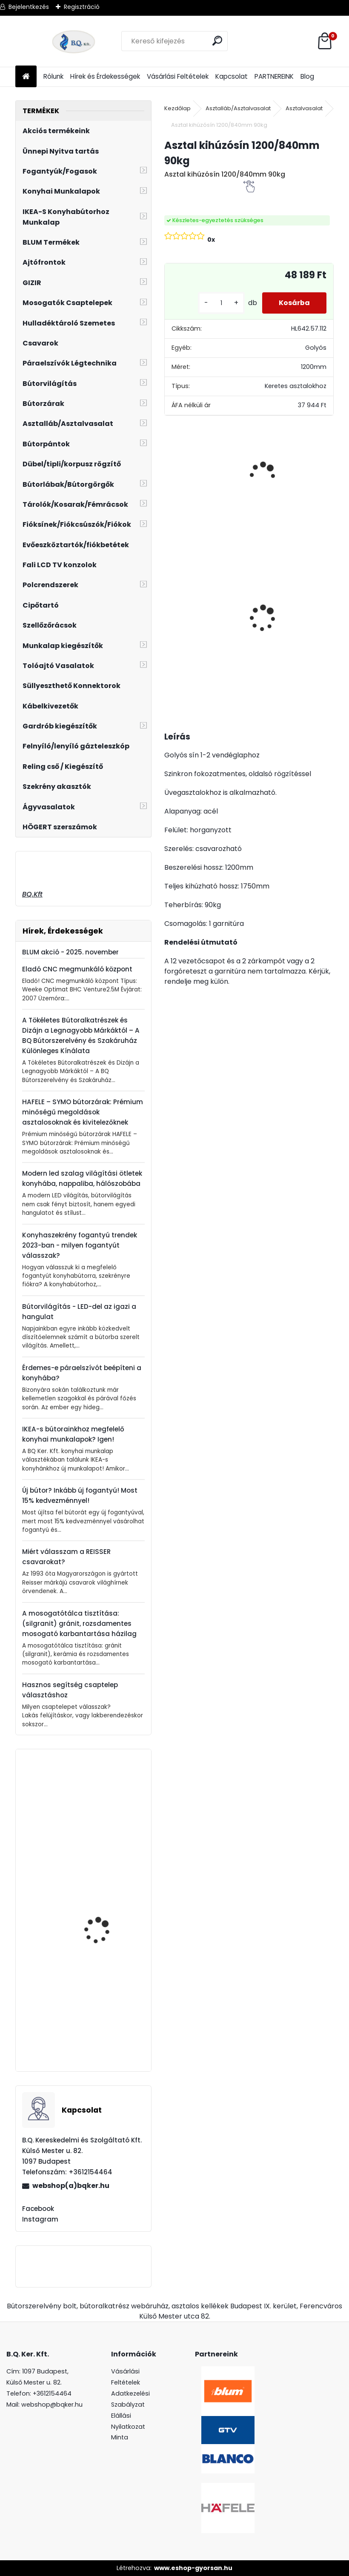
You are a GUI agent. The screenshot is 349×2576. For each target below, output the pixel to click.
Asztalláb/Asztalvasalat (238, 108)
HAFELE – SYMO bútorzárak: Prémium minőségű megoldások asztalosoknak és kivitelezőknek (82, 1112)
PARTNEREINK (274, 76)
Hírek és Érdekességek (105, 76)
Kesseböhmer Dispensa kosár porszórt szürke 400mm (106, 2026)
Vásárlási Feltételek (178, 76)
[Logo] (73, 41)
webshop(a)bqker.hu (70, 2185)
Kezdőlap (177, 108)
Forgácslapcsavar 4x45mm (99, 1892)
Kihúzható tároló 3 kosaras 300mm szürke (106, 1801)
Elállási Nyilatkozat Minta (128, 2426)
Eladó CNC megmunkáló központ (77, 969)
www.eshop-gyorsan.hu (193, 2568)
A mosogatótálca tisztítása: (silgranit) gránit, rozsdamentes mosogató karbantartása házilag (79, 1623)
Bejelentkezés (29, 7)
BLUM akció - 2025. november (70, 952)
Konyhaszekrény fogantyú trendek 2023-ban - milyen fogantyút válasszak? (79, 1245)
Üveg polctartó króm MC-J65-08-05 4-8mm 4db (195, 607)
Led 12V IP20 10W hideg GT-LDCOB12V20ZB (265, 585)
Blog (307, 76)
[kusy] (220, 303)
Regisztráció (82, 7)
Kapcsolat (231, 76)
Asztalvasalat (304, 108)
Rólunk (53, 76)
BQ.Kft (32, 894)
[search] (218, 41)
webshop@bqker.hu (52, 2404)
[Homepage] (26, 76)
